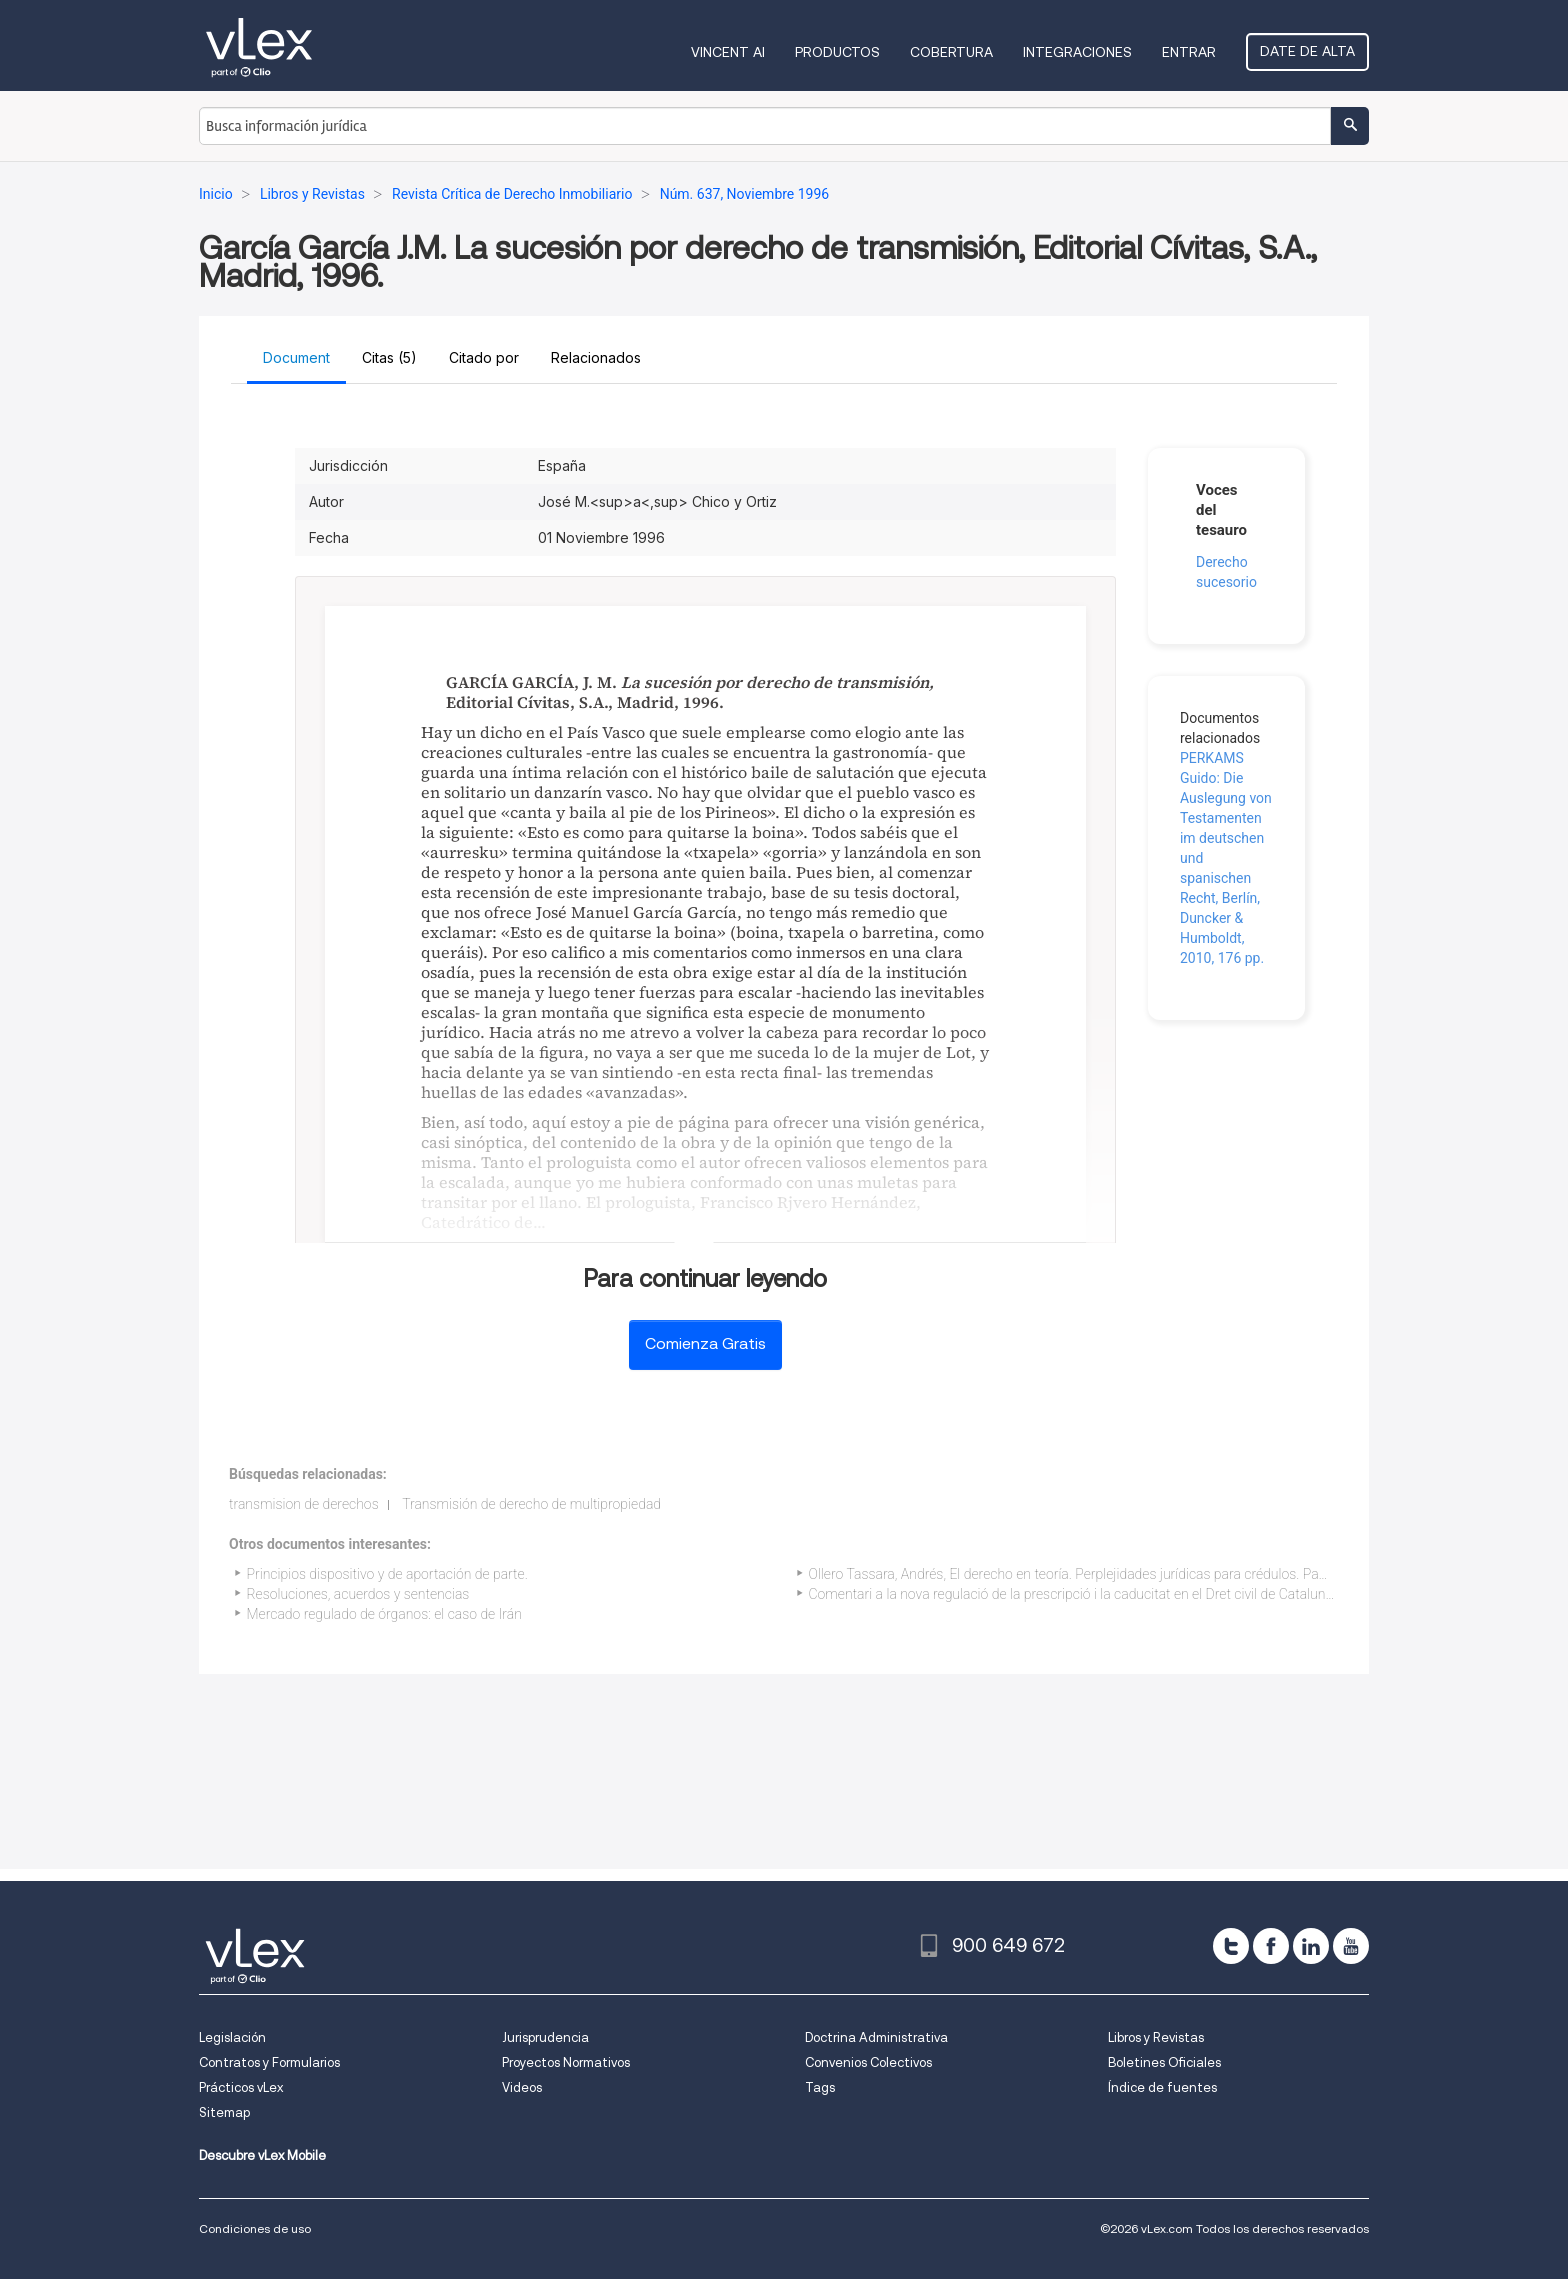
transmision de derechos (304, 1504)
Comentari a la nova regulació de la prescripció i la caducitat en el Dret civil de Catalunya (1074, 1594)
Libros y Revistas (1156, 2037)
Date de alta (1307, 51)
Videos (522, 2087)
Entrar (1189, 52)
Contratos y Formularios (269, 2062)
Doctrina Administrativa (876, 2037)
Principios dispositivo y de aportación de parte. (387, 1574)
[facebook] (1271, 1946)
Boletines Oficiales (1164, 2062)
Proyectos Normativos (566, 2062)
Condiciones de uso (255, 2228)
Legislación (232, 2037)
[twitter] (1231, 1946)
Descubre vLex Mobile (262, 2155)
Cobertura (951, 52)
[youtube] (1351, 1946)
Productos (837, 52)
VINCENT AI (728, 52)
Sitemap (224, 2112)
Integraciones (1077, 52)
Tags (820, 2087)
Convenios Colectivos (868, 2062)
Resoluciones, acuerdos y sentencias (358, 1594)
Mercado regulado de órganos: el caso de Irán (384, 1614)
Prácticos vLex (241, 2087)
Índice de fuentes (1162, 2087)
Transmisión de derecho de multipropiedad (531, 1504)
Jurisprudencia (545, 2037)
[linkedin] (1311, 1946)
